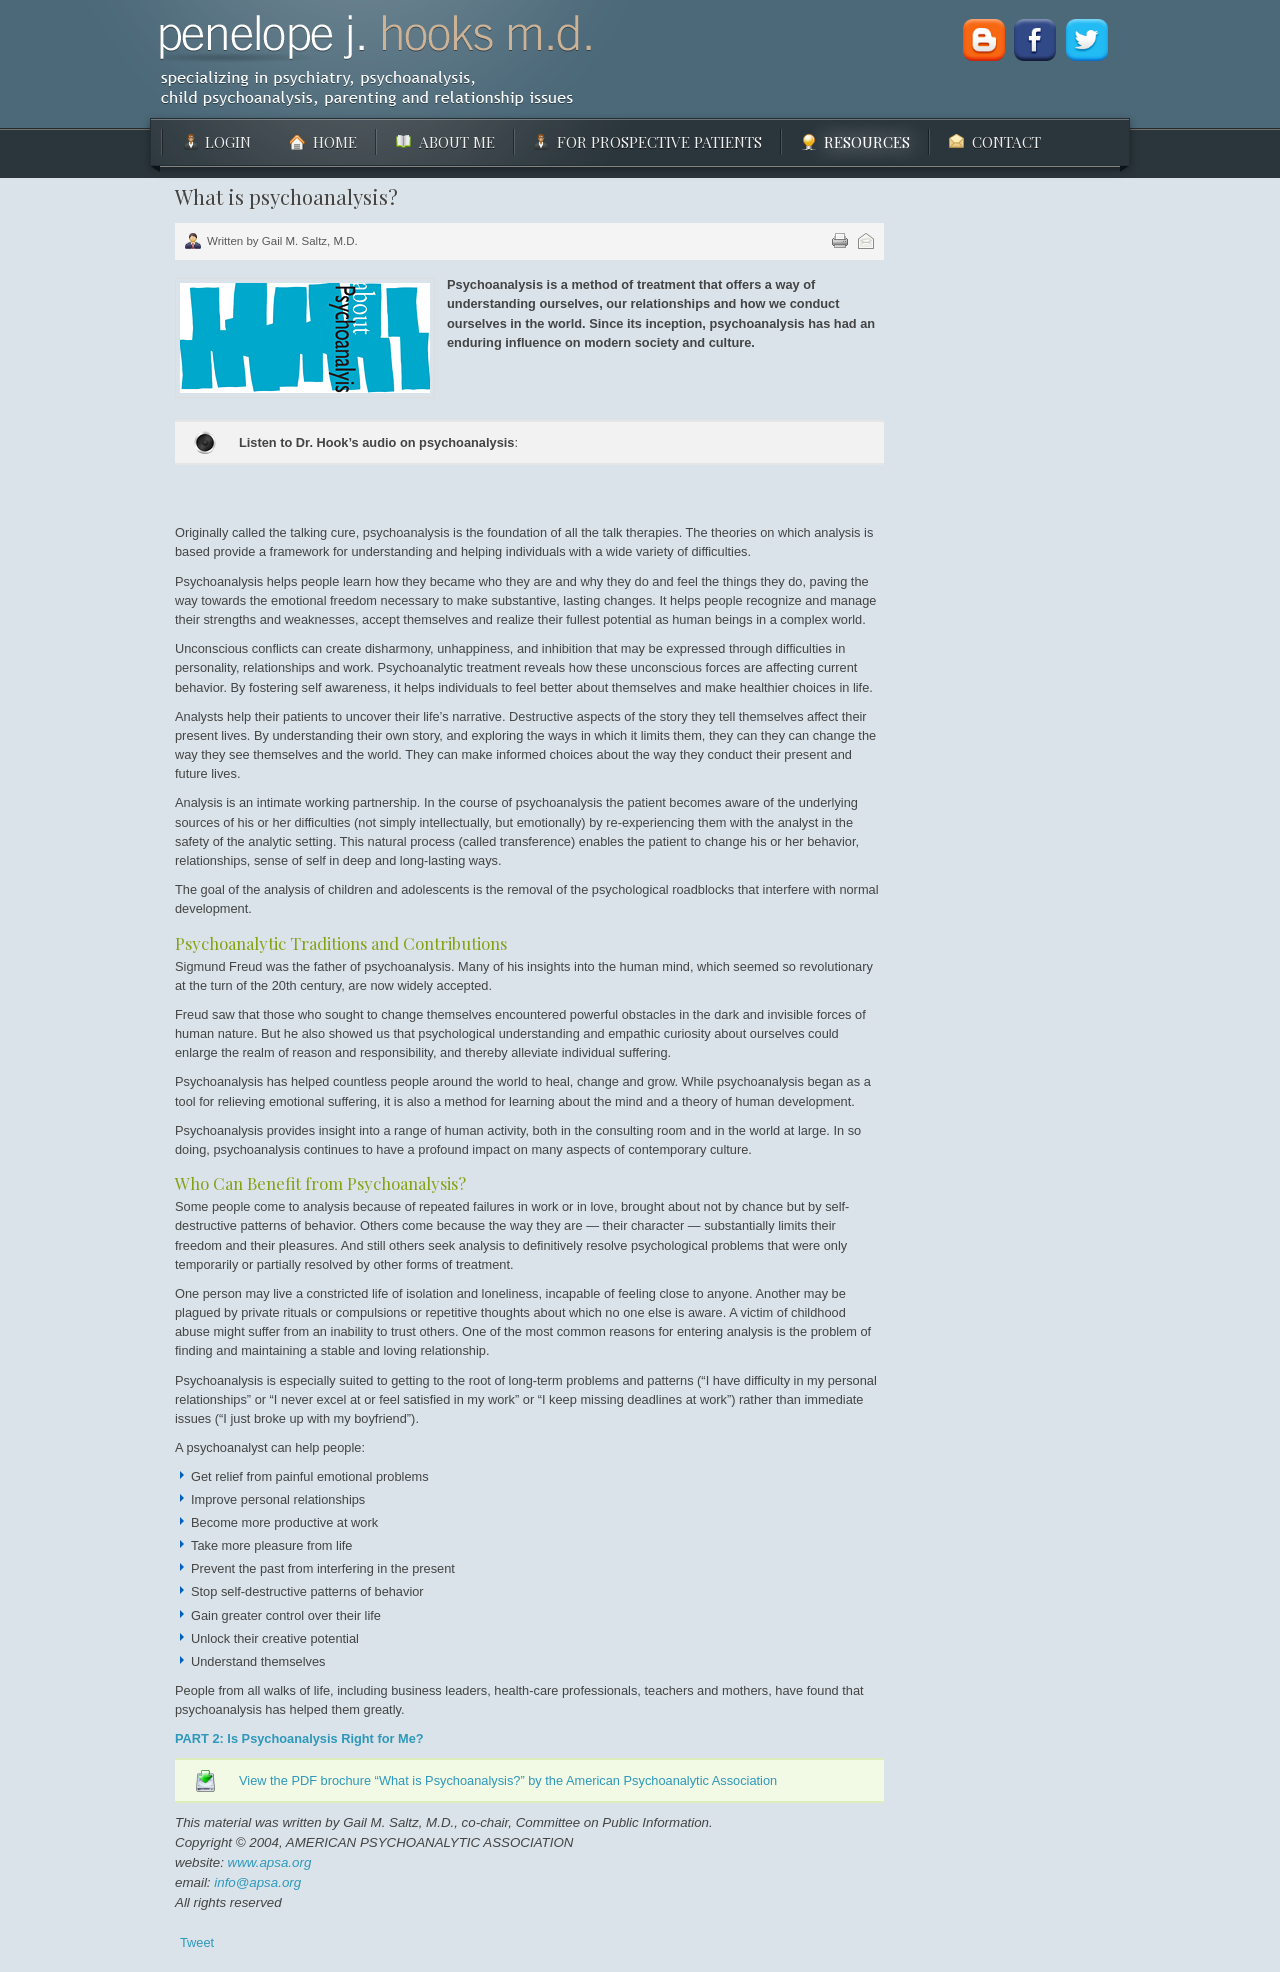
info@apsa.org (257, 1882)
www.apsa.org (267, 1862)
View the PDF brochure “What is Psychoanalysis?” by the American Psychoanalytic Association (508, 1780)
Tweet (197, 1942)
